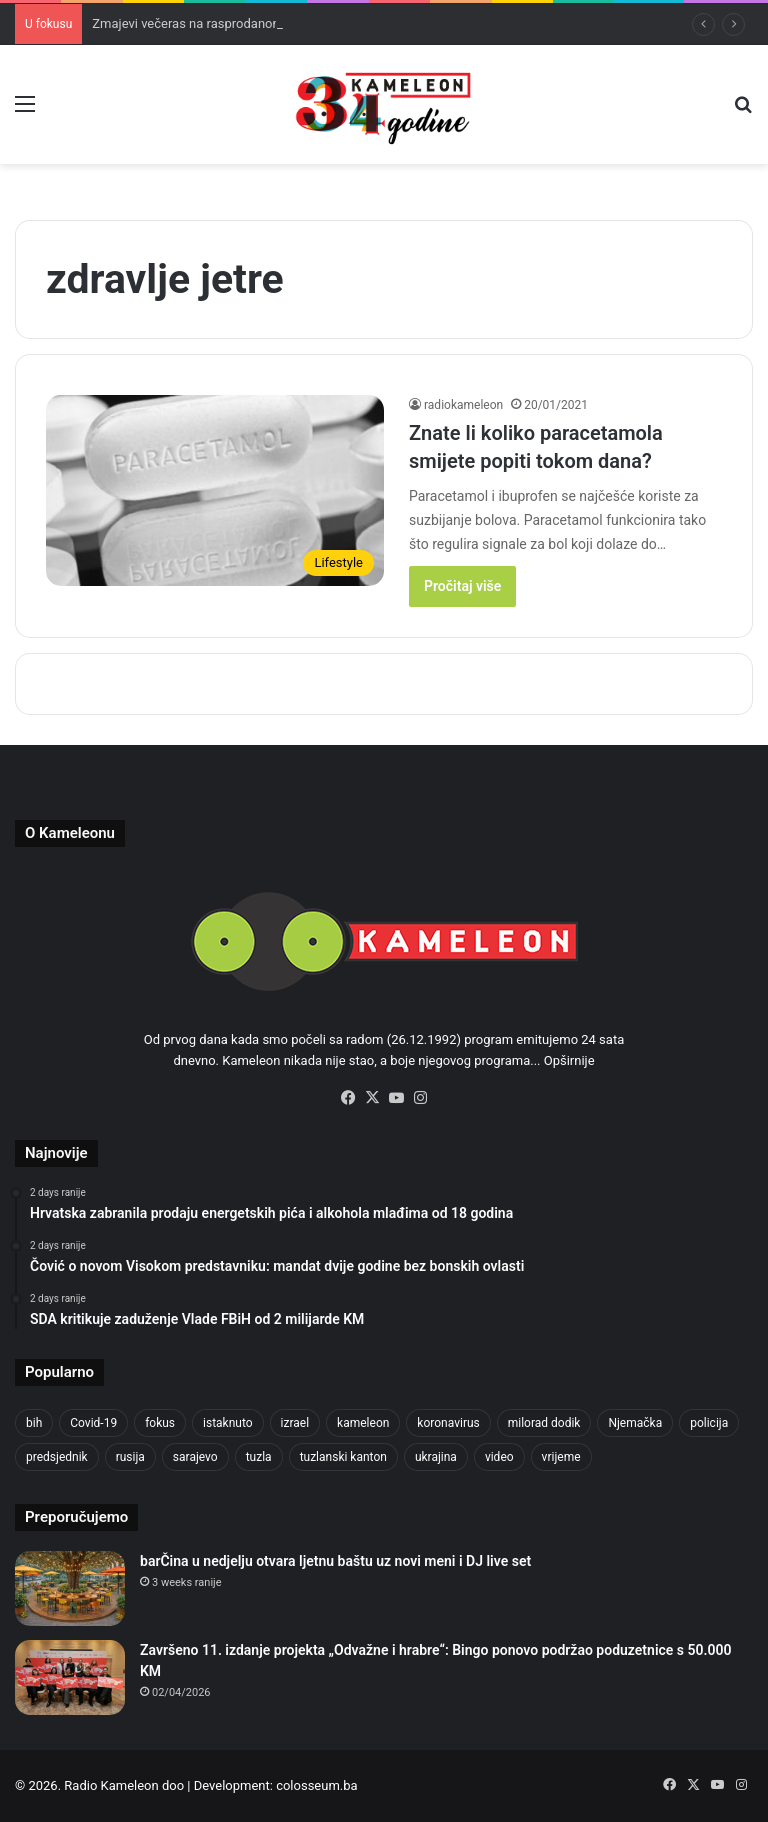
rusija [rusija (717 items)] (130, 1457)
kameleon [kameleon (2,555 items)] (363, 1423)
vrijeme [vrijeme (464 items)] (561, 1457)
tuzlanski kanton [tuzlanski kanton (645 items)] (343, 1457)
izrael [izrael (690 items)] (295, 1423)
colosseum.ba (316, 1785)
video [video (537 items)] (499, 1457)
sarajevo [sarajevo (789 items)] (195, 1457)
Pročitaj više (462, 586)
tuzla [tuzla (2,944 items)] (259, 1457)
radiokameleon (463, 405)
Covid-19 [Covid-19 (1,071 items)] (93, 1423)
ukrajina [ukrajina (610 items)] (436, 1457)
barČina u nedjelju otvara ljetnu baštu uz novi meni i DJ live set (335, 1561)
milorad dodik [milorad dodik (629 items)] (544, 1423)
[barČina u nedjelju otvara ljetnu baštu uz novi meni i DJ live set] (70, 1588)
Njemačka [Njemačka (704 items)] (635, 1423)
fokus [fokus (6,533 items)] (160, 1423)
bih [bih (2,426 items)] (34, 1423)
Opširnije (569, 1060)
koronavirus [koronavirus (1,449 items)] (448, 1423)
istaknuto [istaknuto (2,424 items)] (228, 1423)
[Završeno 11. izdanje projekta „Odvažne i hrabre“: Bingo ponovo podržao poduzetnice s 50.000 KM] (70, 1677)
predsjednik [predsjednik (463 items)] (57, 1457)
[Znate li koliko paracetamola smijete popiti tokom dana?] (215, 490)
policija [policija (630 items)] (709, 1423)
